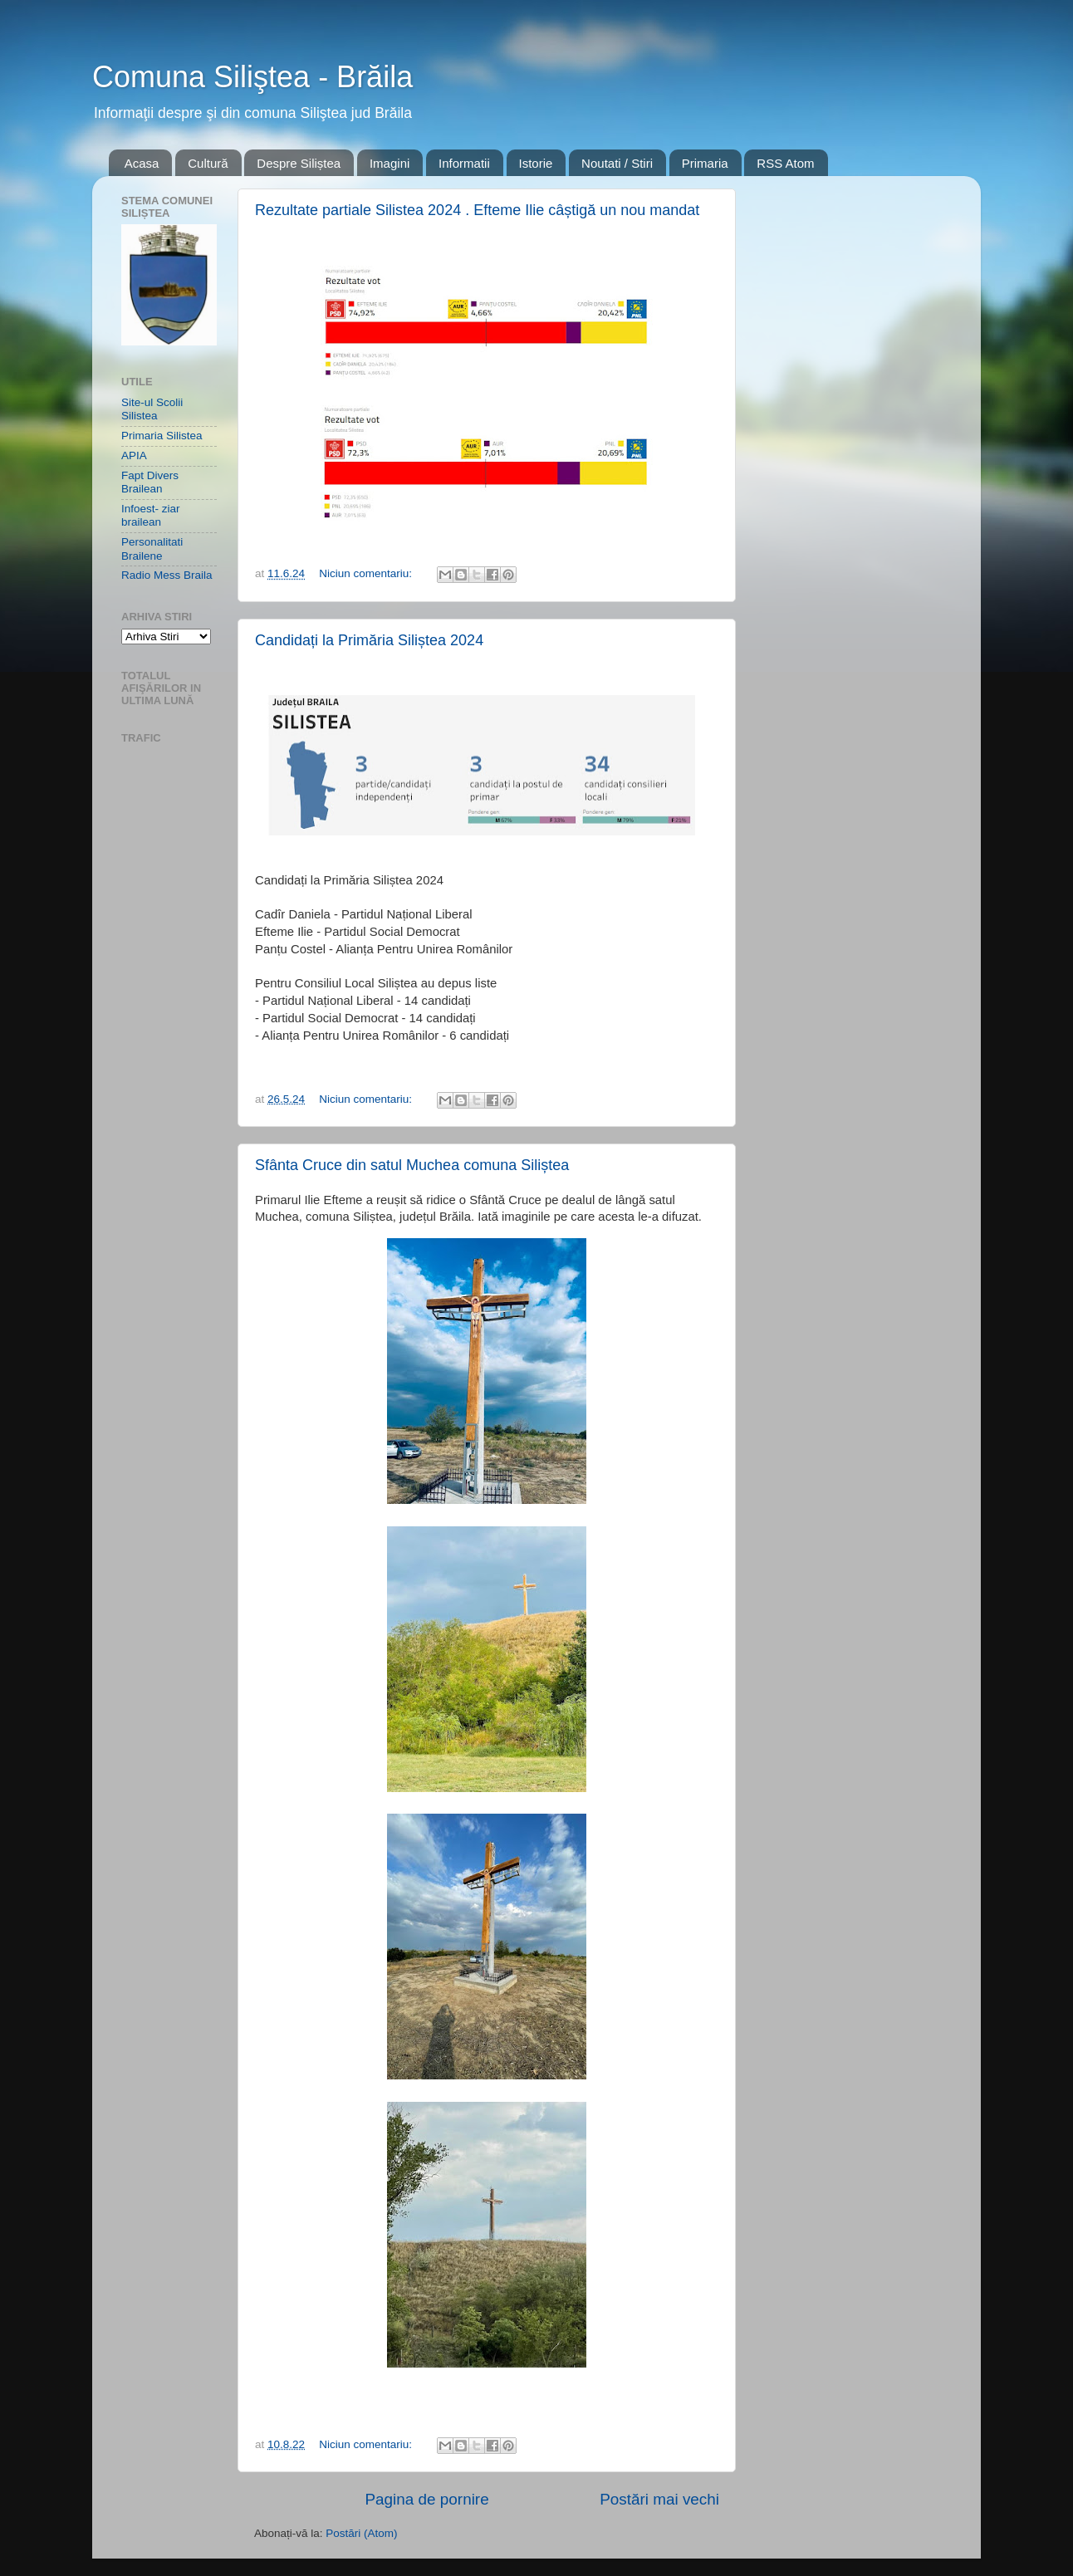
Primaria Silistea (162, 435)
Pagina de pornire (427, 2499)
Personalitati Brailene (152, 548)
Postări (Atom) (361, 2533)
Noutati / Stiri (617, 163)
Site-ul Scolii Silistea (152, 409)
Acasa (142, 163)
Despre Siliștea (299, 163)
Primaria (705, 163)
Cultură (208, 163)
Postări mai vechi (659, 2499)
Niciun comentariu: (367, 573)
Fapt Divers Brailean (150, 482)
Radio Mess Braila (167, 575)
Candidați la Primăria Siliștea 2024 (369, 640)
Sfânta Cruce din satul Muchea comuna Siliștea (412, 1165)
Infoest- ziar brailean (150, 515)
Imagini (389, 163)
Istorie (536, 163)
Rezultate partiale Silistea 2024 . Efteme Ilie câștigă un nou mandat (477, 210)
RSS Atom (785, 163)
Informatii (464, 163)
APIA (134, 455)
